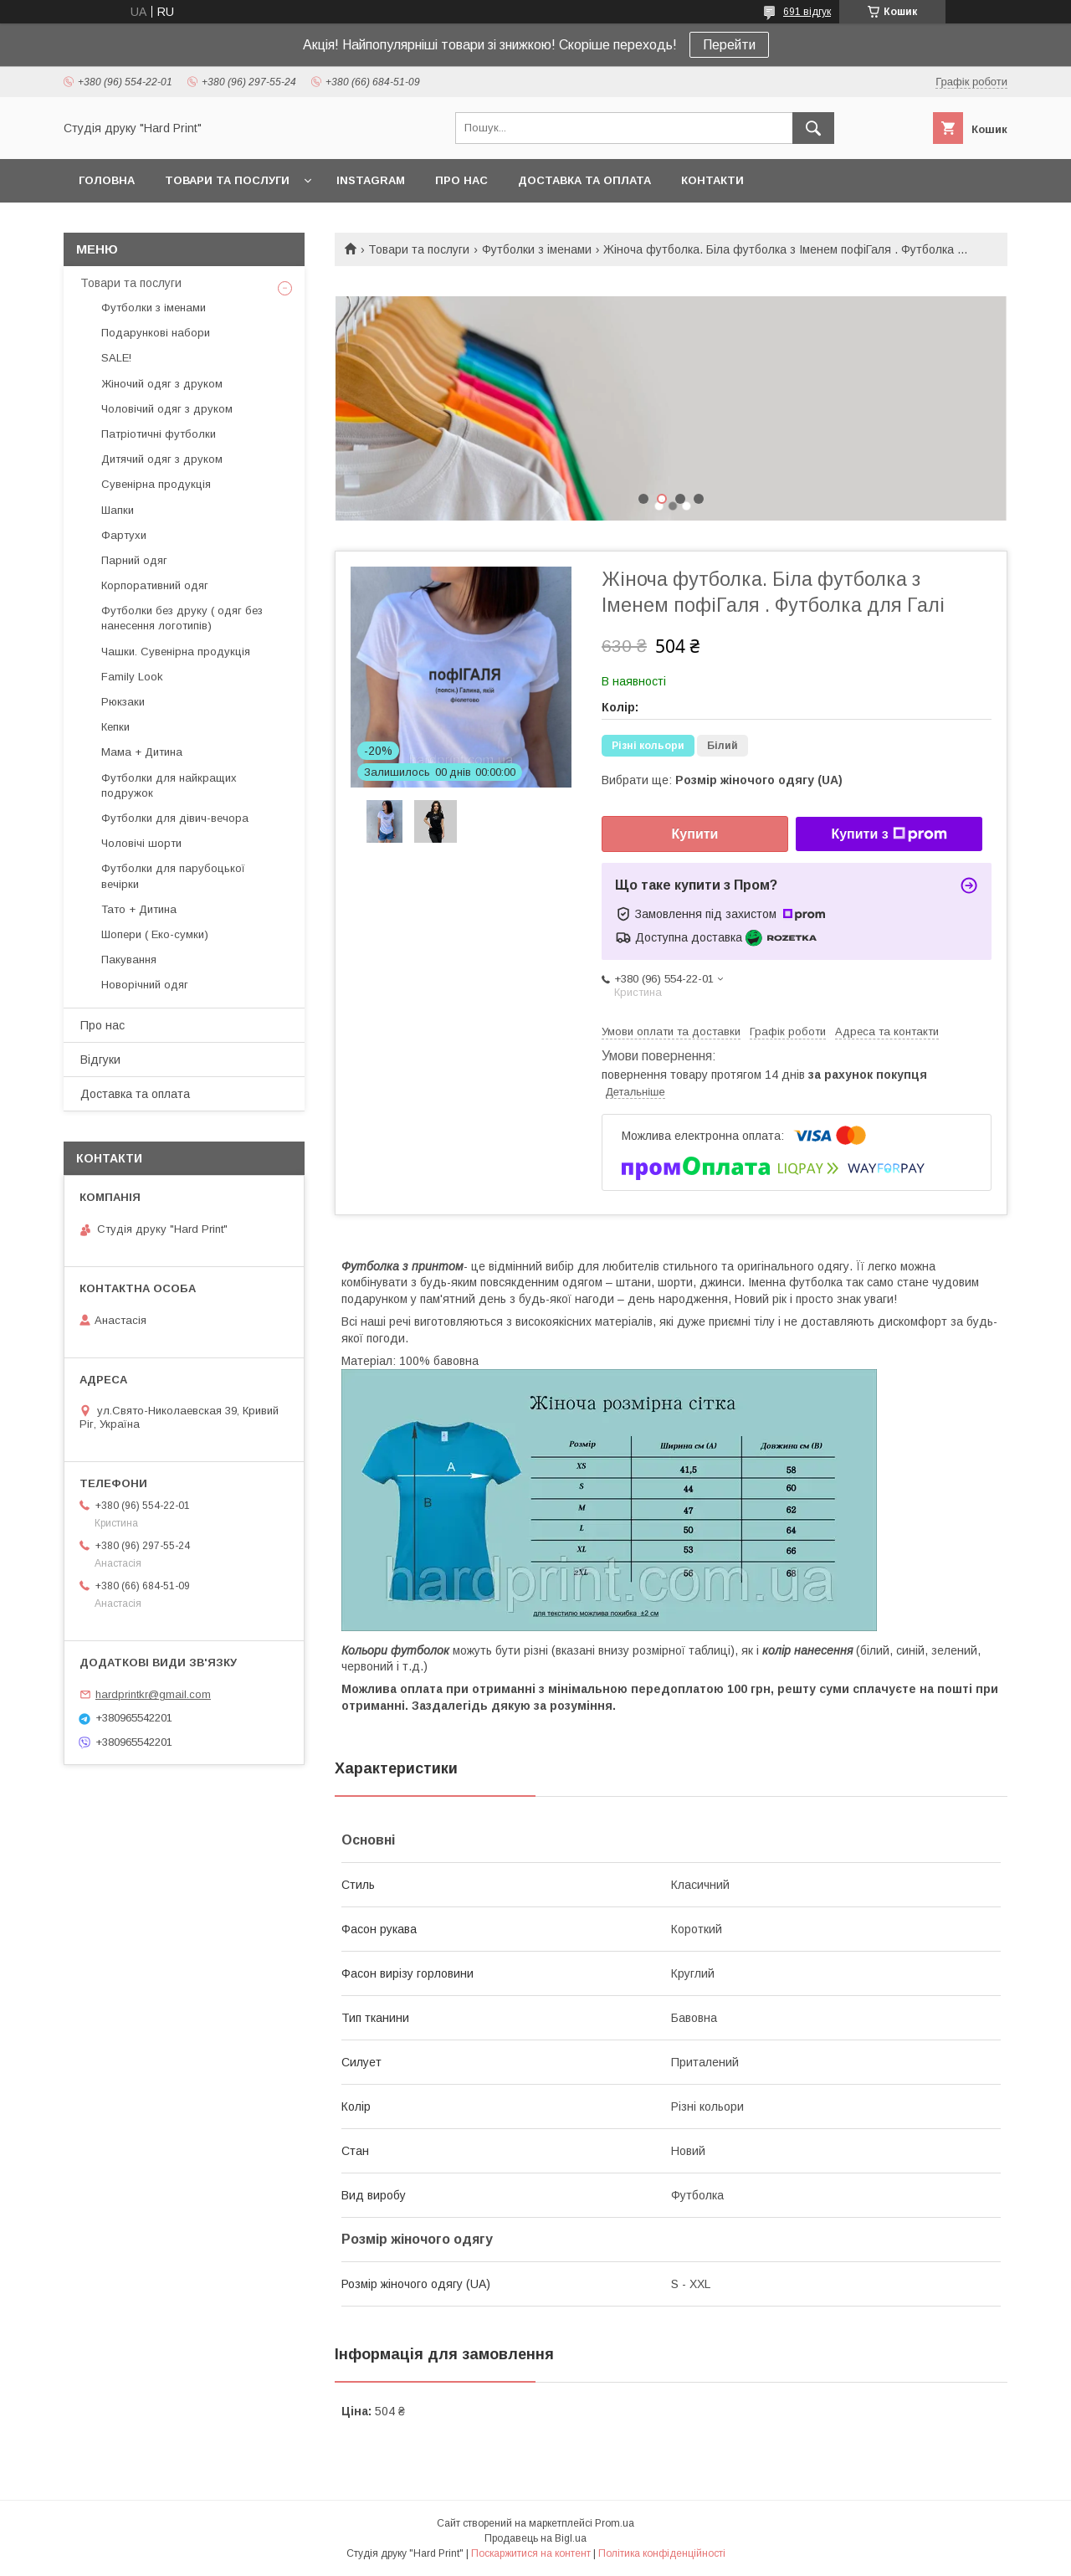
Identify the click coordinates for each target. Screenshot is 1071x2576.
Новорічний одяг (144, 984)
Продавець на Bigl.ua (535, 2538)
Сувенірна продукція (156, 484)
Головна (107, 180)
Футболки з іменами (537, 249)
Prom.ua (614, 2523)
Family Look (132, 676)
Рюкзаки (123, 701)
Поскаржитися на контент (531, 2553)
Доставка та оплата (584, 180)
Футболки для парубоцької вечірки (173, 876)
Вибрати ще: (722, 780)
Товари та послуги (227, 180)
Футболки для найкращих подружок (169, 785)
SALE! (116, 358)
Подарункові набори (155, 332)
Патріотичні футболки (158, 434)
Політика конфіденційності (661, 2553)
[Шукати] (813, 128)
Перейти (729, 45)
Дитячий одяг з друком (162, 459)
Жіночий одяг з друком (162, 383)
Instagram (370, 180)
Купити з (888, 834)
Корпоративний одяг (154, 585)
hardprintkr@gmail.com (153, 1694)
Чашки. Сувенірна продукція (175, 651)
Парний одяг (134, 560)
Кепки (115, 727)
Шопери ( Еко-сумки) (154, 934)
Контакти (712, 180)
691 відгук (807, 12)
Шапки (117, 510)
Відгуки (100, 1059)
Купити (695, 834)
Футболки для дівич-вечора (175, 818)
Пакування (128, 959)
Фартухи (123, 535)
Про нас (461, 180)
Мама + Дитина (141, 752)
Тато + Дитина (139, 909)
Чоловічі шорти (141, 843)
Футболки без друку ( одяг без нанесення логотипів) (182, 618)
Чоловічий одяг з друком (167, 409)
